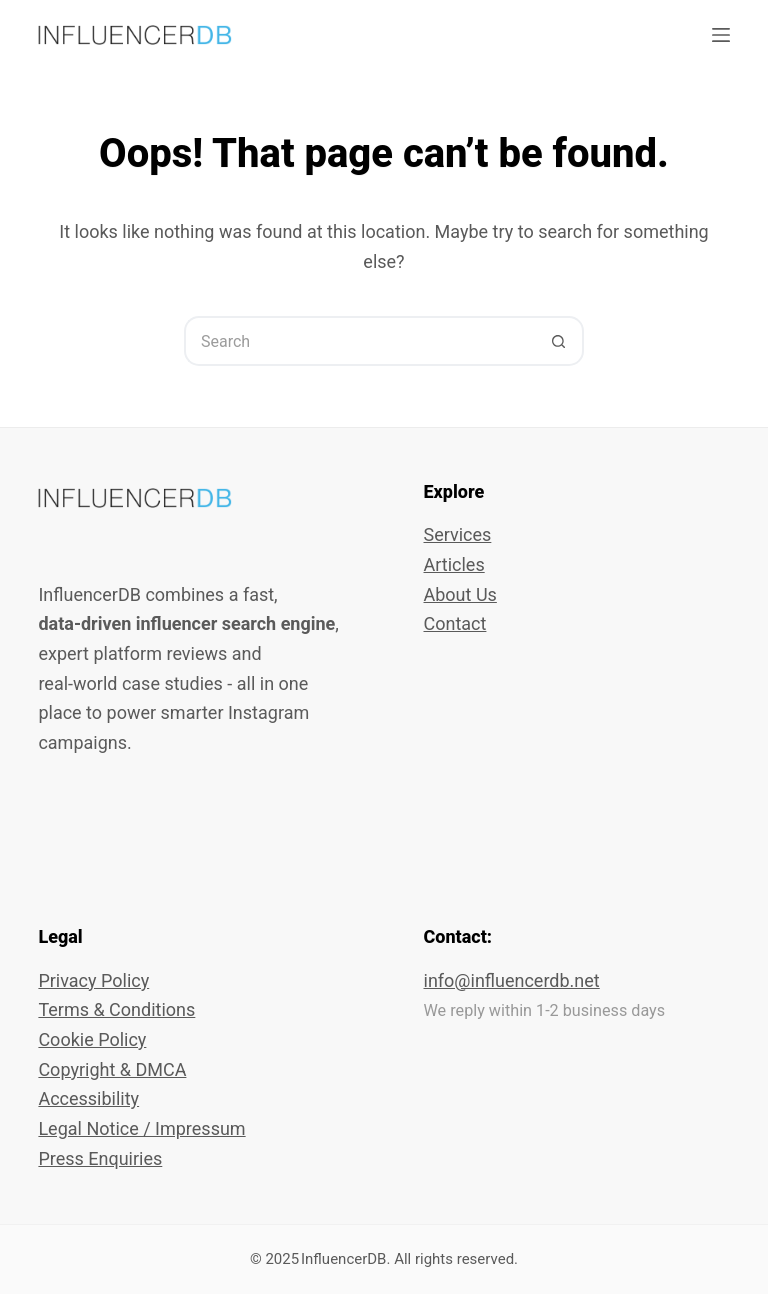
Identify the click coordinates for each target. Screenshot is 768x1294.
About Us (460, 594)
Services (458, 534)
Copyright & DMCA (112, 1069)
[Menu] (721, 35)
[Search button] (559, 341)
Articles (454, 564)
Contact (455, 623)
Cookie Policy (92, 1039)
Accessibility (88, 1098)
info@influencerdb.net (512, 980)
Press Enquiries (100, 1158)
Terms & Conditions (116, 1009)
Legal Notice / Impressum (141, 1128)
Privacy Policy (93, 980)
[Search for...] (359, 341)
